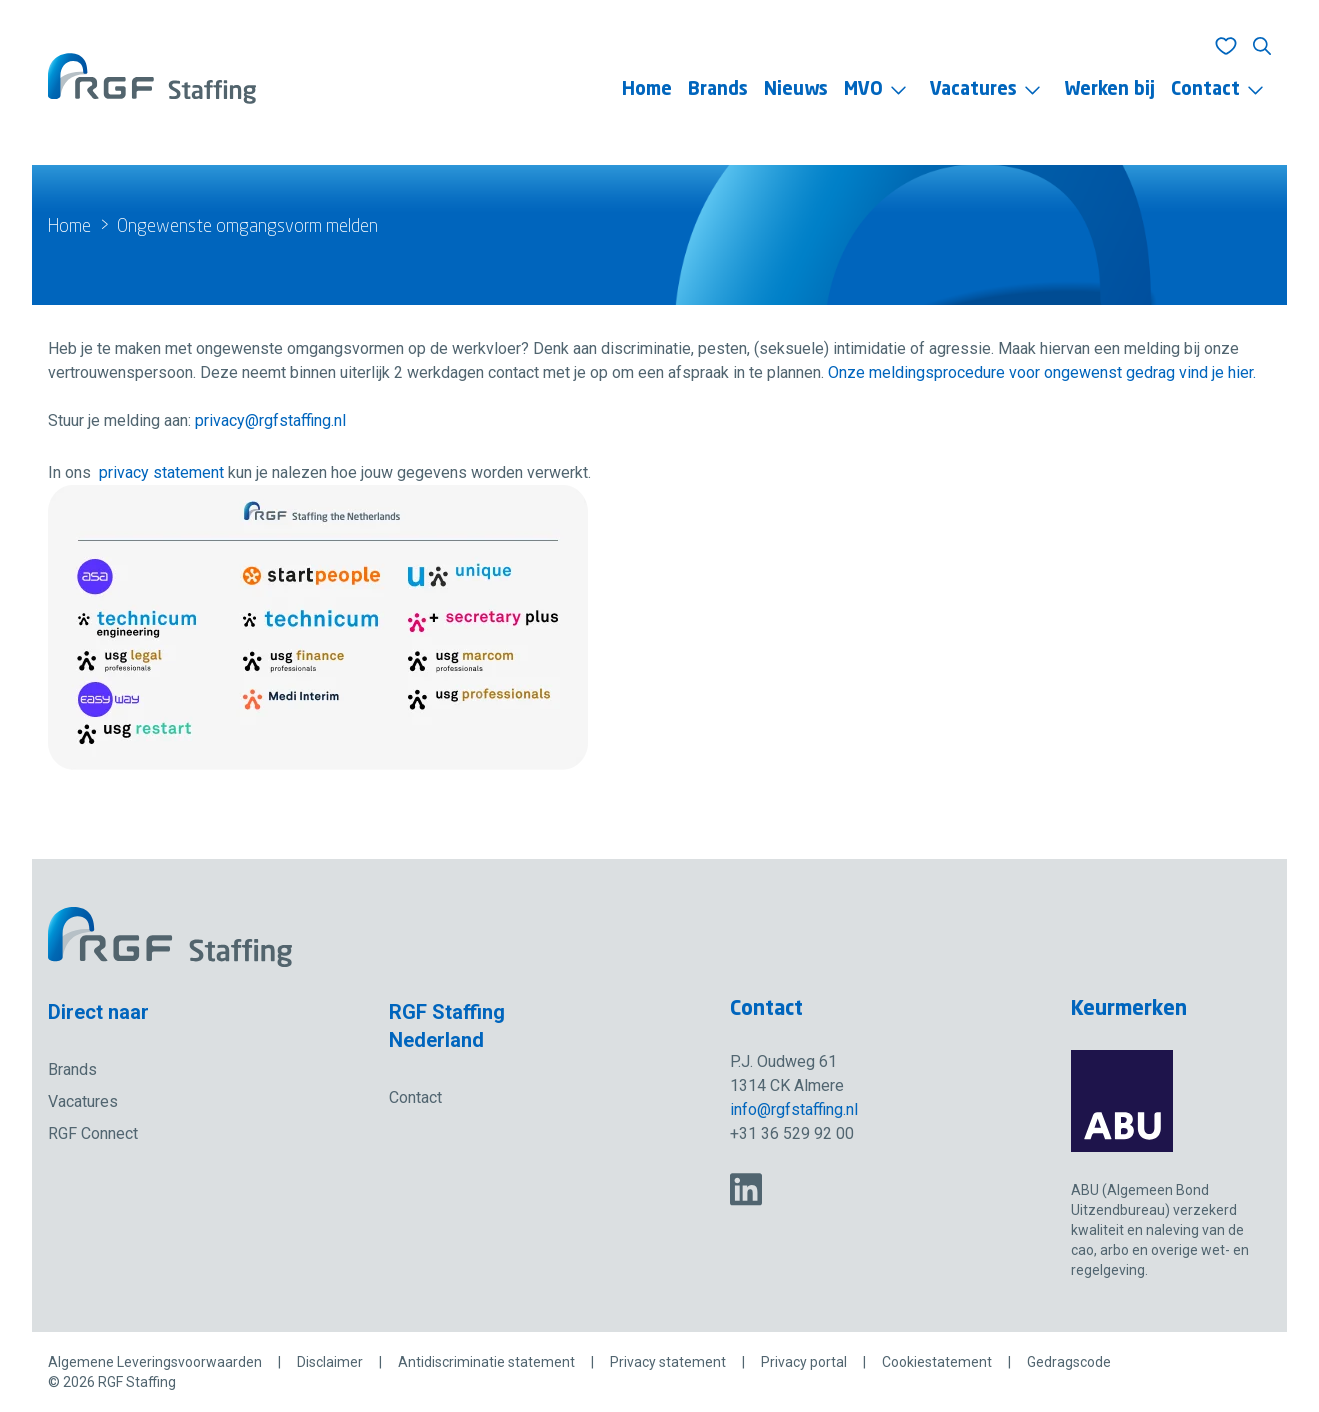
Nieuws (796, 90)
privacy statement (161, 472)
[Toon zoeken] (1262, 46)
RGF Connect (93, 1133)
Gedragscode (1069, 1362)
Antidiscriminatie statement (486, 1362)
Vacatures (973, 90)
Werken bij (1109, 90)
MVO (863, 90)
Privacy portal (804, 1362)
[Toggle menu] (898, 90)
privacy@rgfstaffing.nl (270, 420)
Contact (1205, 90)
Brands (718, 90)
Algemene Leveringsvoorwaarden (155, 1362)
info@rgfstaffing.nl (794, 1109)
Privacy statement (668, 1362)
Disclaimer (330, 1362)
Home (647, 90)
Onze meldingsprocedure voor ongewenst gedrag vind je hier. (1042, 372)
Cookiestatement (937, 1362)
